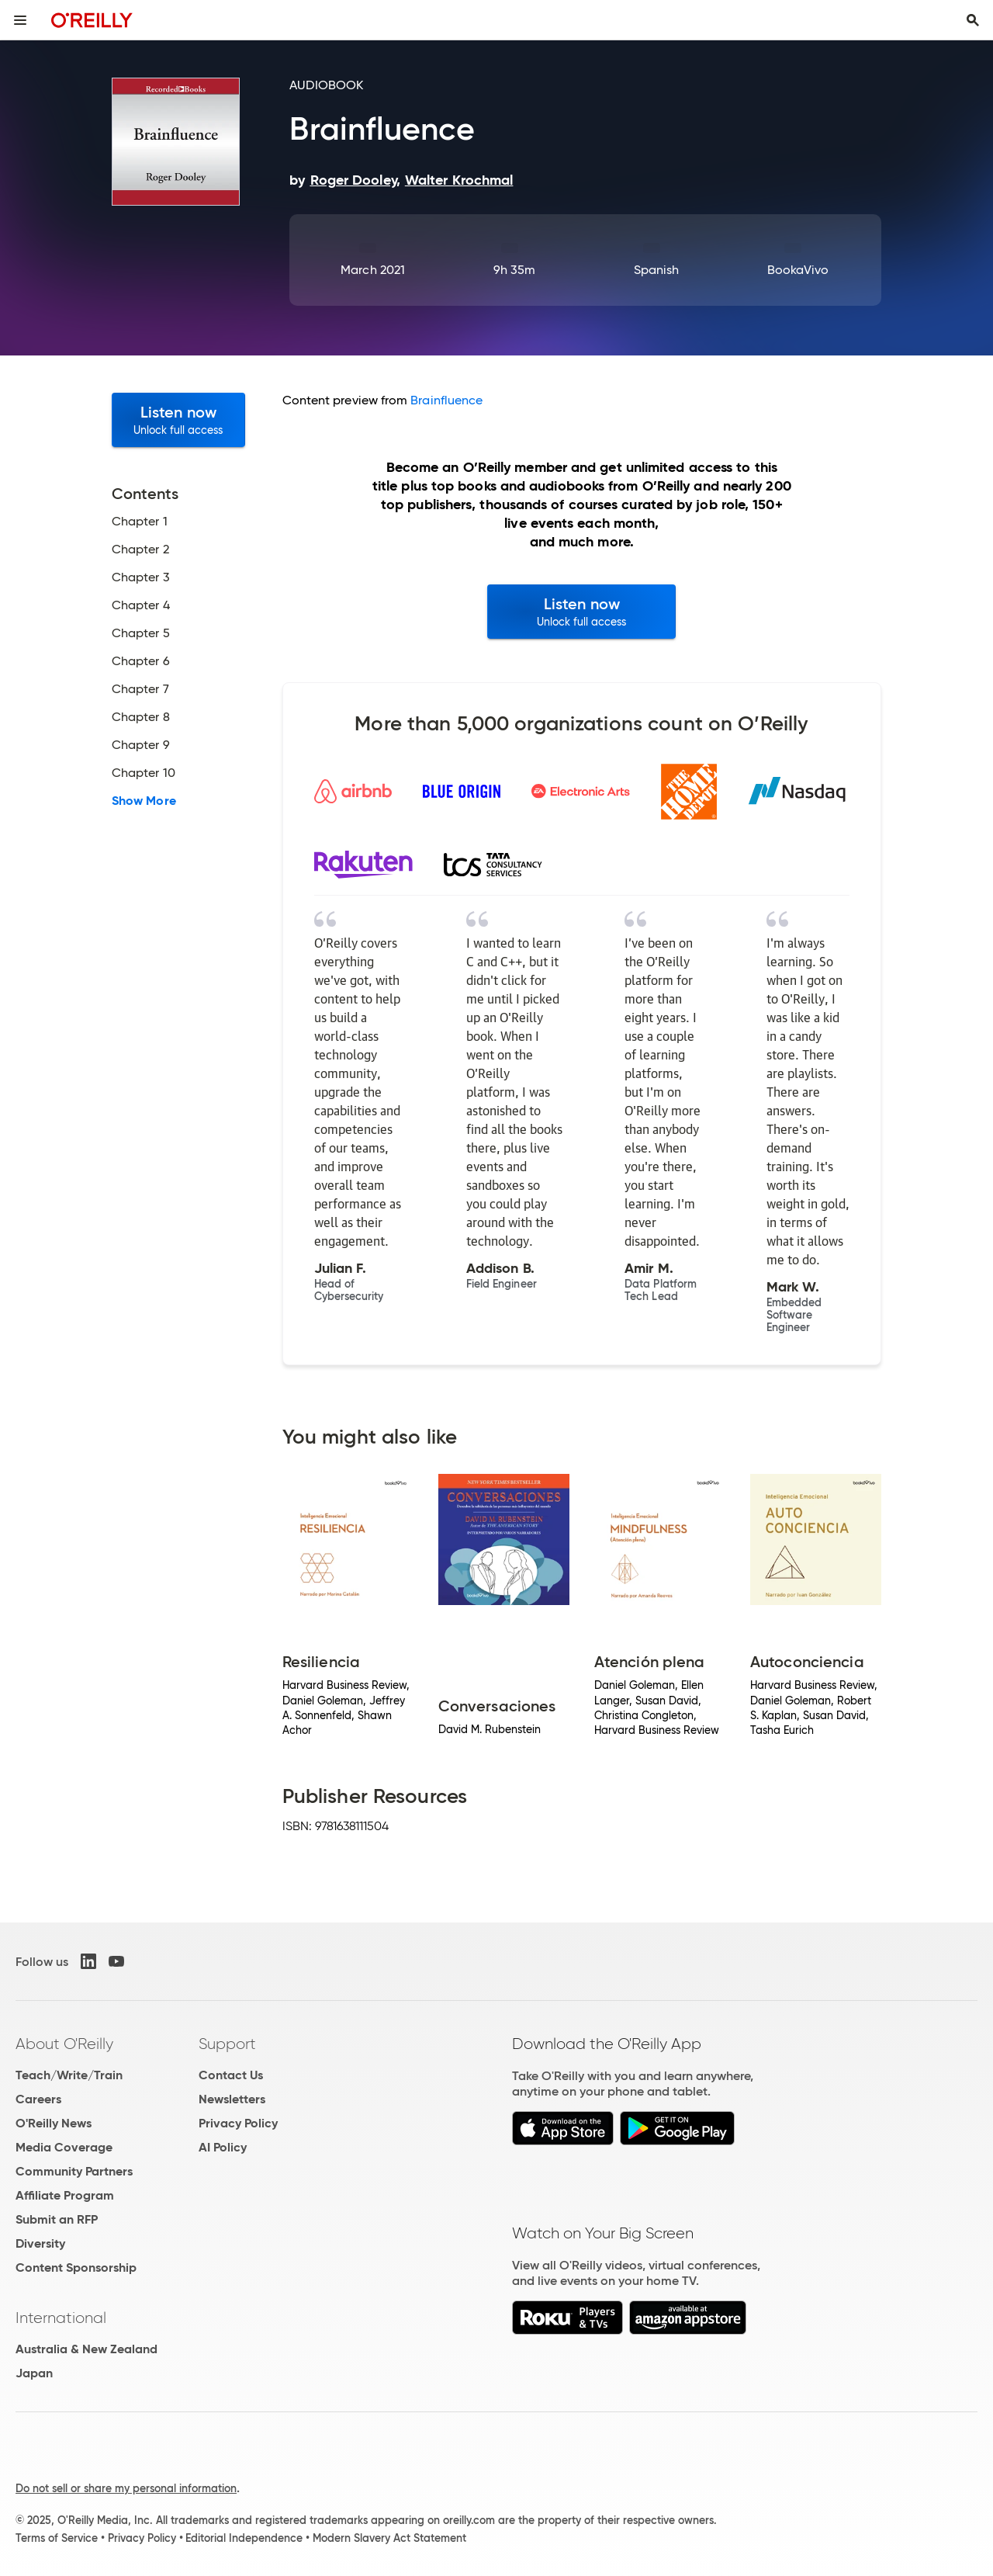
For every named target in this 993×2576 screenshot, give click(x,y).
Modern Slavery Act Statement (389, 2538)
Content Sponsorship (76, 2267)
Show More (144, 801)
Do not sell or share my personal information (126, 2488)
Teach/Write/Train (69, 2075)
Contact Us (231, 2075)
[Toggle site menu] (20, 20)
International (61, 2317)
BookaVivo (798, 269)
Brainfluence (446, 400)
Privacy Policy (238, 2123)
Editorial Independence (244, 2538)
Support (227, 2043)
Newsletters (232, 2099)
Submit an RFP (57, 2219)
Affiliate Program (65, 2195)
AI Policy (223, 2147)
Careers (38, 2099)
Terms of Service (57, 2538)
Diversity (40, 2243)
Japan (34, 2373)
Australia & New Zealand (86, 2349)
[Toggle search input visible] (972, 20)
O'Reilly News (54, 2123)
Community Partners (74, 2171)
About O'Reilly (64, 2043)
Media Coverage (64, 2147)
